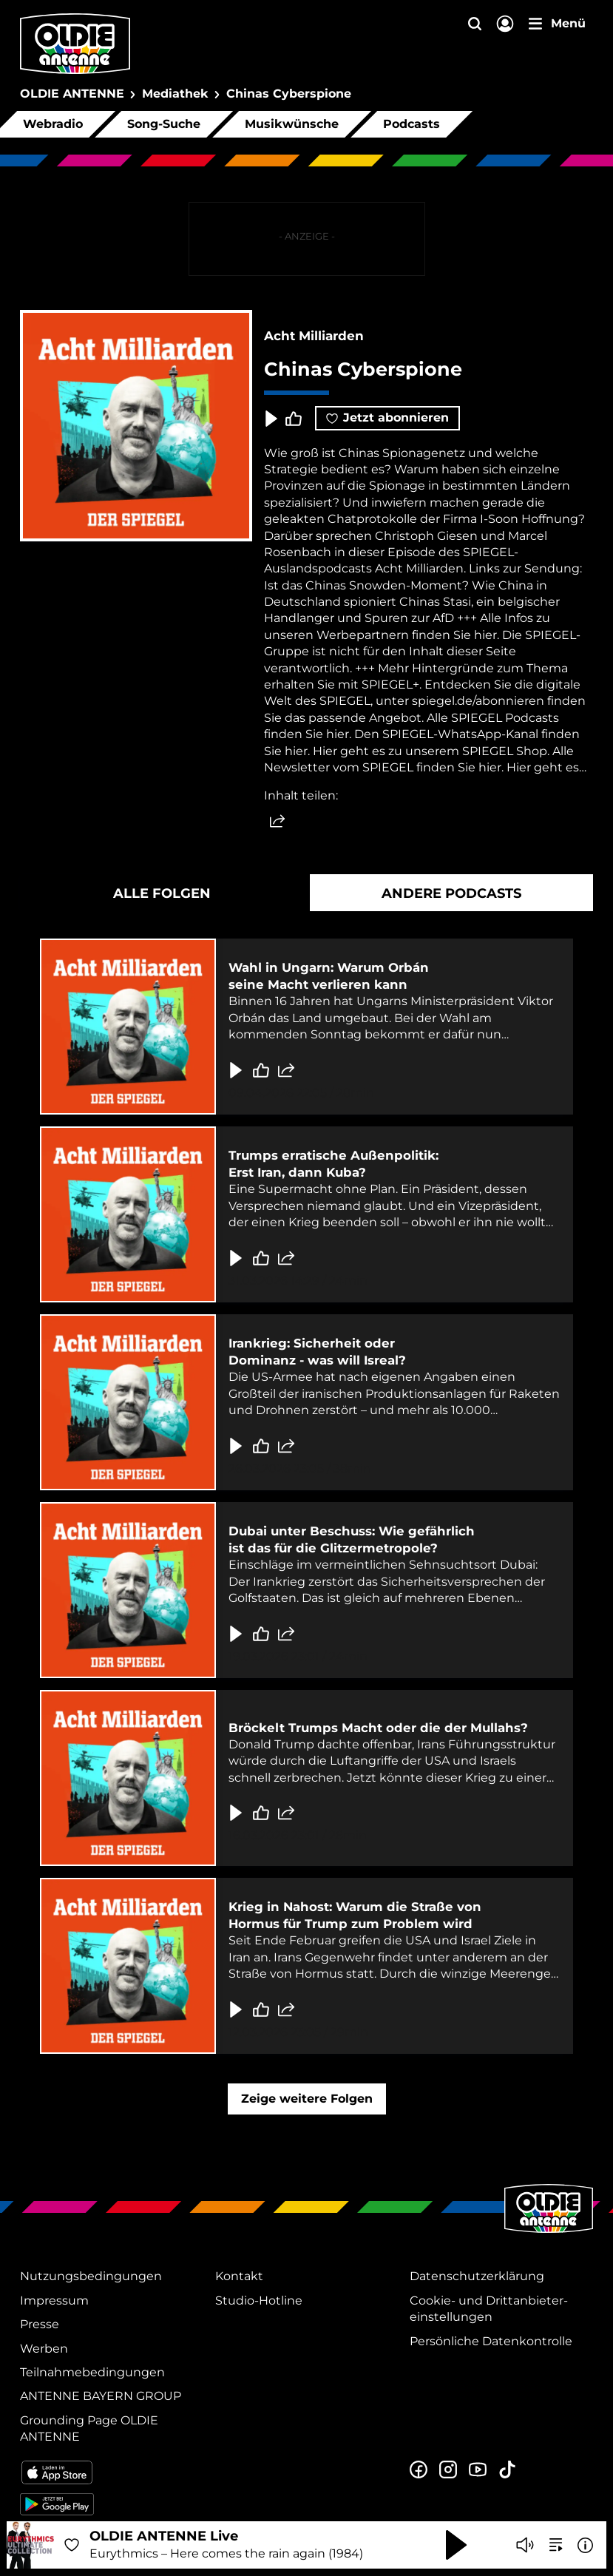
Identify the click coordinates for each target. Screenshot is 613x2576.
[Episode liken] (293, 418)
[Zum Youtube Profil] (477, 2470)
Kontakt (239, 2276)
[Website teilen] (277, 822)
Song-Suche (163, 124)
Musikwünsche (292, 124)
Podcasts (411, 124)
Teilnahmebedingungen (92, 2372)
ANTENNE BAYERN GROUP (100, 2396)
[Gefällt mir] (261, 1070)
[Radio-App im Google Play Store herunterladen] (111, 2504)
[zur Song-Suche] (556, 2545)
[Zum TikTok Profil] (507, 2470)
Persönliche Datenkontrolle (491, 2341)
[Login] (505, 24)
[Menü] (557, 23)
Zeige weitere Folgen (307, 2099)
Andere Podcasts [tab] (451, 893)
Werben (44, 2349)
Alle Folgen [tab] (162, 893)
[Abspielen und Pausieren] (456, 2544)
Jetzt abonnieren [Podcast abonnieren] (387, 417)
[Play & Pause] (270, 418)
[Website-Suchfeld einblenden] (475, 25)
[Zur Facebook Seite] (418, 2470)
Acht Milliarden (314, 335)
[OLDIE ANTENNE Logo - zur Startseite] (75, 43)
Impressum (54, 2300)
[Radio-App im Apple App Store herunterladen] (111, 2472)
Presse (39, 2324)
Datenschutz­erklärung (477, 2276)
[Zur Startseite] (548, 2231)
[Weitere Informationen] (585, 2545)
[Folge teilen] (286, 1070)
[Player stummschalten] (525, 2545)
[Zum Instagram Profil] (448, 2470)
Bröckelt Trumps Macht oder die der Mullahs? (378, 1727)
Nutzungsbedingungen (91, 2276)
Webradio (53, 124)
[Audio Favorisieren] (72, 2545)
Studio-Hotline (258, 2300)
